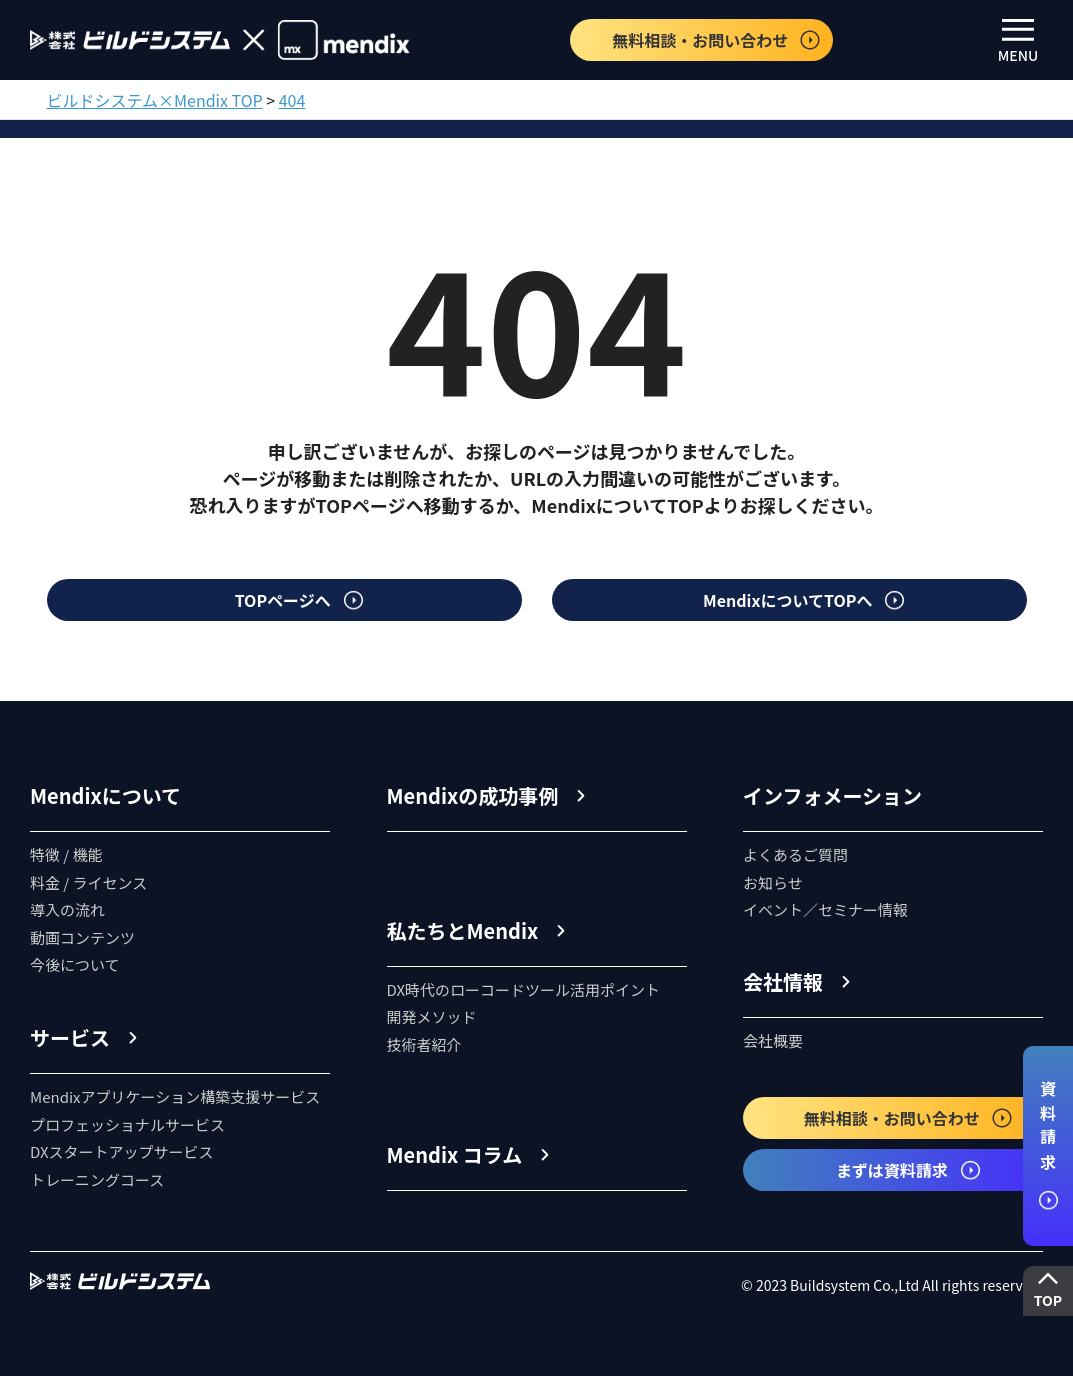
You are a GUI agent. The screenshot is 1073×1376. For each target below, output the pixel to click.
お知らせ (773, 882)
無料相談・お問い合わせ (717, 40)
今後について (75, 964)
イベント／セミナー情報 (825, 909)
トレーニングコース (97, 1179)
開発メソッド (432, 1016)
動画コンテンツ (82, 937)
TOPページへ (300, 600)
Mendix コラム (455, 1154)
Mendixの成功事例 (473, 795)
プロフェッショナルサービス (127, 1124)
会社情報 (783, 981)
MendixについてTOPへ (804, 600)
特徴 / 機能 (66, 854)
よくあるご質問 (795, 854)
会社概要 (773, 1040)
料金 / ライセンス (88, 882)
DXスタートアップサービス (122, 1151)
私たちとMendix (463, 930)
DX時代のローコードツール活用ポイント (524, 989)
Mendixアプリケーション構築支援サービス (175, 1096)
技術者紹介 (424, 1044)
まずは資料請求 (909, 1170)
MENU (1018, 42)
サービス (70, 1037)
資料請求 (1048, 1145)
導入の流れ (67, 909)
